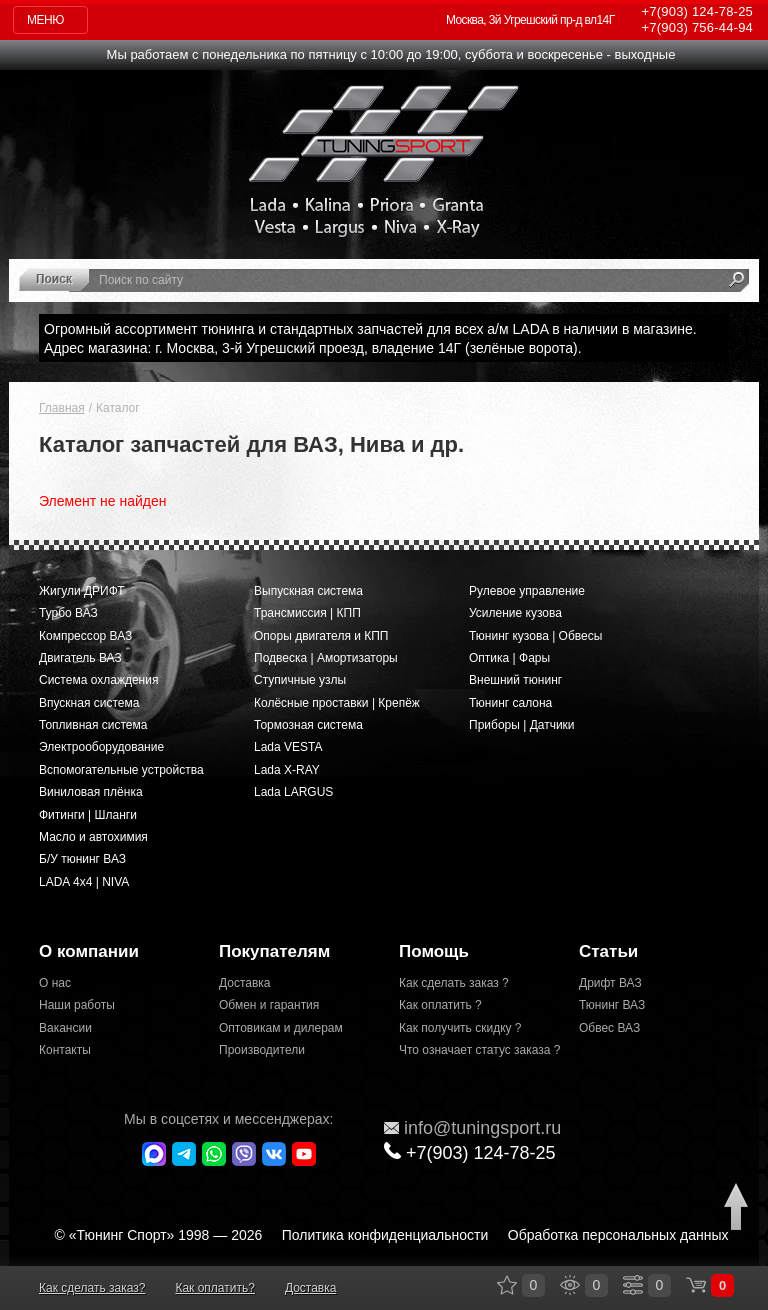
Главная (62, 408)
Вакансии (65, 1028)
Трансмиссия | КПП (307, 613)
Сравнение (633, 1285)
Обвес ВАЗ (609, 1028)
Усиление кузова (515, 613)
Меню (45, 20)
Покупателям (274, 951)
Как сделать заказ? (92, 1288)
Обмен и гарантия (269, 1005)
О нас (55, 983)
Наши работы (77, 1005)
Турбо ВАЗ (68, 613)
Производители (262, 1050)
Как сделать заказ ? (454, 983)
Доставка (245, 983)
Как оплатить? (214, 1288)
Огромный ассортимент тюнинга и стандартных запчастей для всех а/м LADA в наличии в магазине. (370, 329)
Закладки (507, 1285)
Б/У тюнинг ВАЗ (82, 859)
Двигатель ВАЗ (80, 658)
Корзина (696, 1285)
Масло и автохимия (93, 837)
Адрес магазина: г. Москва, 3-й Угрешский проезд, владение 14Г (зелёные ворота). (313, 348)
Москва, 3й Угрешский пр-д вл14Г (530, 20)
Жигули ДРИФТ (81, 591)
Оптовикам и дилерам (281, 1028)
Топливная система (93, 725)
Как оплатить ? (440, 1005)
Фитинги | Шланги (88, 815)
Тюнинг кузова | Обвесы (535, 636)
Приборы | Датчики (522, 725)
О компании (89, 951)
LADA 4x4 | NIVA (84, 882)
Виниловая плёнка (91, 792)
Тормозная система (308, 725)
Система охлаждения (98, 680)
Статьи (608, 951)
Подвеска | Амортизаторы (326, 658)
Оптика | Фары (509, 658)
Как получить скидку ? (460, 1028)
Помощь (434, 951)
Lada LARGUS (293, 792)
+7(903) (470, 1152)
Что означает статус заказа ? (474, 1050)
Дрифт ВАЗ (610, 983)
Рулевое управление (527, 591)
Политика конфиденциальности (385, 1235)
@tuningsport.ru (472, 1128)
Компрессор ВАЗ (85, 636)
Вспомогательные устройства (121, 770)
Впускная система (89, 703)
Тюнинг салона (510, 703)
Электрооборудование (101, 747)
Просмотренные (570, 1285)
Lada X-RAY (287, 770)
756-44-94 (697, 27)
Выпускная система (308, 591)
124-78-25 (697, 11)
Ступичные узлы (300, 680)
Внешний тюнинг (515, 680)
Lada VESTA (288, 747)
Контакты (65, 1050)
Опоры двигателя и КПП (321, 636)
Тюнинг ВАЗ (612, 1005)
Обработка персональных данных (618, 1235)
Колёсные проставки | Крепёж (337, 703)
